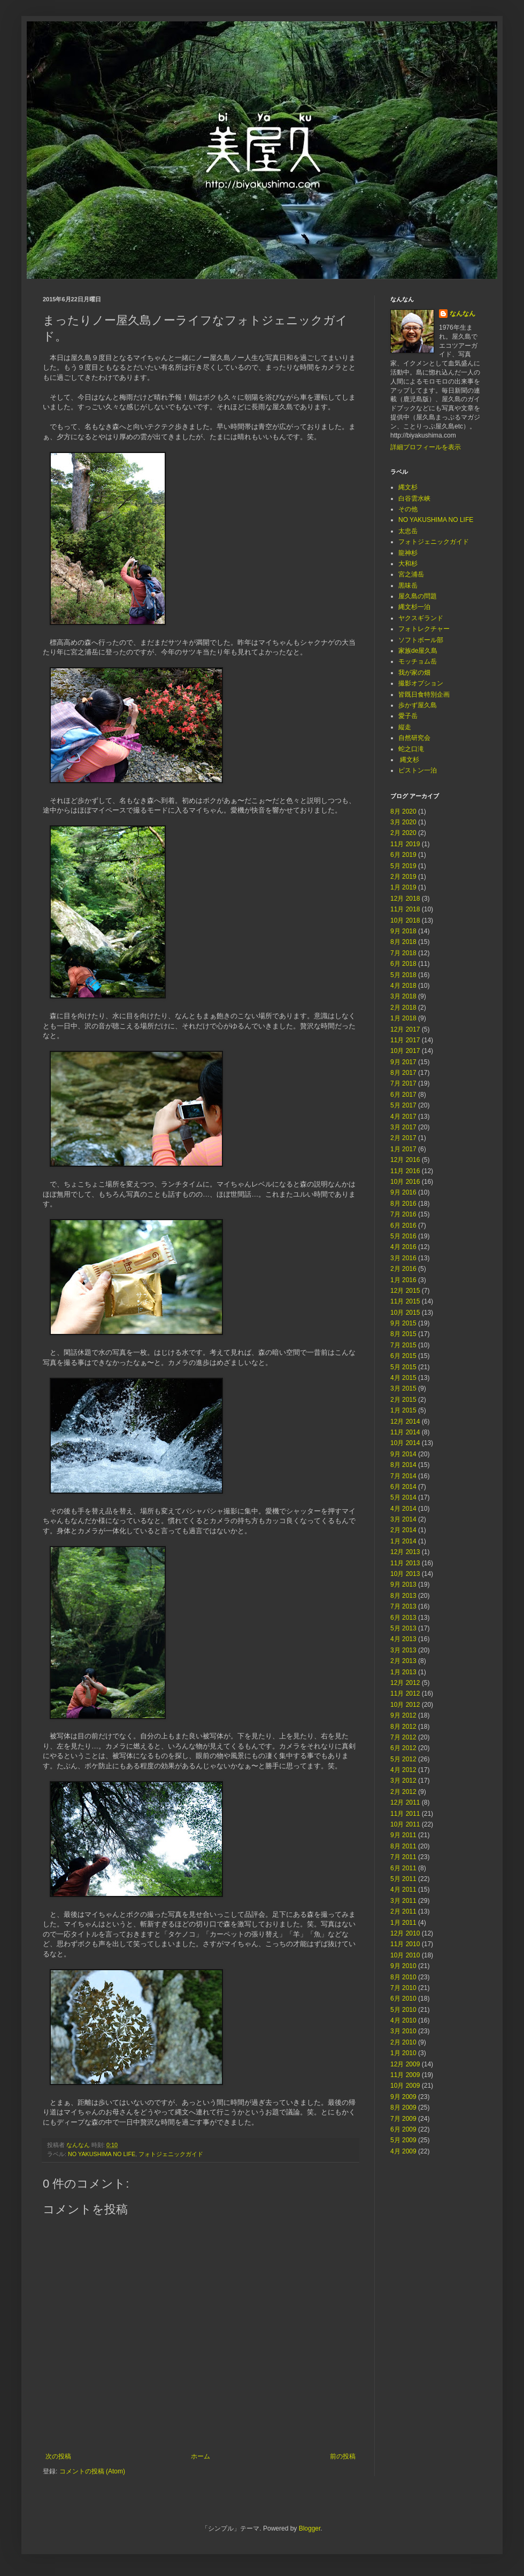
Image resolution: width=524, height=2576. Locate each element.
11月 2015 (405, 1301)
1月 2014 (403, 1541)
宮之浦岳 (411, 574)
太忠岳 (408, 531)
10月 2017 (405, 1051)
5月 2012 (403, 1759)
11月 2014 (405, 1432)
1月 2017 (403, 1149)
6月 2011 (403, 1868)
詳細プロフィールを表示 (425, 447)
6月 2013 (403, 1617)
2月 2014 (403, 1530)
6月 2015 (403, 1356)
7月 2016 (403, 1214)
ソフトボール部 (420, 640)
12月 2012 (405, 1683)
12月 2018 (405, 898)
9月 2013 (403, 1584)
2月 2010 (403, 2042)
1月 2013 (403, 1672)
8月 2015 (403, 1334)
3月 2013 (403, 1650)
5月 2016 (403, 1236)
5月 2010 (403, 2009)
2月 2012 (403, 1792)
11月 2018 (405, 909)
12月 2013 (405, 1552)
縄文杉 (408, 487)
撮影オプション (420, 683)
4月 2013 (403, 1639)
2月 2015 (403, 1399)
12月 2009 (405, 2064)
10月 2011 (405, 1824)
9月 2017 (403, 1062)
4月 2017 (403, 1116)
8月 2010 (403, 1977)
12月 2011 (405, 1802)
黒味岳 (408, 585)
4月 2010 (403, 2020)
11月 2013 (405, 1563)
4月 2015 (403, 1377)
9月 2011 (403, 1835)
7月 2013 (403, 1606)
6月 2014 (403, 1486)
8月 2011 (403, 1846)
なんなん (462, 313)
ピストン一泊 (417, 770)
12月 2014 (405, 1421)
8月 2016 (403, 1203)
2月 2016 (403, 1269)
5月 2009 (403, 2140)
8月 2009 (403, 2107)
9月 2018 (403, 931)
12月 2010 (405, 1933)
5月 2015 (403, 1367)
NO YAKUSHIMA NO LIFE (101, 2154)
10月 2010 (405, 1955)
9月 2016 (403, 1192)
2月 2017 (403, 1138)
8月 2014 (403, 1465)
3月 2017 (403, 1127)
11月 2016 (405, 1171)
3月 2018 (403, 996)
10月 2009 (405, 2085)
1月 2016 (403, 1280)
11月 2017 (405, 1040)
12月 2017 (405, 1029)
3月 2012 (403, 1780)
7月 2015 (403, 1345)
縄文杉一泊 (414, 607)
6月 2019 (403, 854)
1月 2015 (403, 1410)
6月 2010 (403, 1998)
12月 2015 (405, 1290)
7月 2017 (403, 1083)
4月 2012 (403, 1770)
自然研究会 (414, 737)
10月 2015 (405, 1312)
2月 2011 (403, 1911)
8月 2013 (403, 1595)
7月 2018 (403, 953)
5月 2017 (403, 1105)
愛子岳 (408, 716)
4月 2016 (403, 1247)
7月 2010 (403, 1988)
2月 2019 (403, 876)
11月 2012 (405, 1693)
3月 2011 (403, 1900)
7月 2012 (403, 1737)
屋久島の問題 (417, 596)
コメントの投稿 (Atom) (92, 2471)
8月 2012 (403, 1726)
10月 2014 (405, 1443)
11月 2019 (405, 844)
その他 (408, 509)
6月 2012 (403, 1748)
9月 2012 (403, 1715)
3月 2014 (403, 1519)
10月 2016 (405, 1181)
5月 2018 (403, 975)
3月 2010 (403, 2031)
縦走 (404, 727)
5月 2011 (403, 1879)
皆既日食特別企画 (424, 694)
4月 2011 (403, 1889)
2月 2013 (403, 1661)
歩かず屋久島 (417, 705)
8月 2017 (403, 1072)
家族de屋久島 (417, 650)
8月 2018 (403, 942)
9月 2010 (403, 1966)
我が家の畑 (414, 672)
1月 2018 (403, 1018)
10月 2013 (405, 1574)
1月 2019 (403, 887)
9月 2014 (403, 1454)
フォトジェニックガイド (170, 2154)
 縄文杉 (408, 759)
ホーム (200, 2456)
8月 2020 (403, 811)
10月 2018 (405, 920)
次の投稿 (58, 2456)
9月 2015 (403, 1323)
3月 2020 (403, 822)
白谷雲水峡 (414, 498)
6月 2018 (403, 963)
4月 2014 (403, 1508)
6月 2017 (403, 1094)
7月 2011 (403, 1857)
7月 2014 (403, 1476)
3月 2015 (403, 1388)
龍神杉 (408, 553)
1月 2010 (403, 2053)
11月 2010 (405, 1944)
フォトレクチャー (424, 629)
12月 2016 (405, 1160)
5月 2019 (403, 866)
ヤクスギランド (420, 618)
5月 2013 (403, 1628)
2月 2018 (403, 1007)
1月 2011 (403, 1922)
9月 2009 (403, 2097)
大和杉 (408, 563)
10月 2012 (405, 1704)
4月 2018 (403, 985)
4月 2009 (403, 2151)
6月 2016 (403, 1225)
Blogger (310, 2528)
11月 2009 (405, 2075)
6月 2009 (403, 2129)
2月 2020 (403, 833)
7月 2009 (403, 2118)
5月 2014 (403, 1497)
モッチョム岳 (417, 661)
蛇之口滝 (411, 749)
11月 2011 (405, 1813)
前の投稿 (343, 2456)
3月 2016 (403, 1258)
